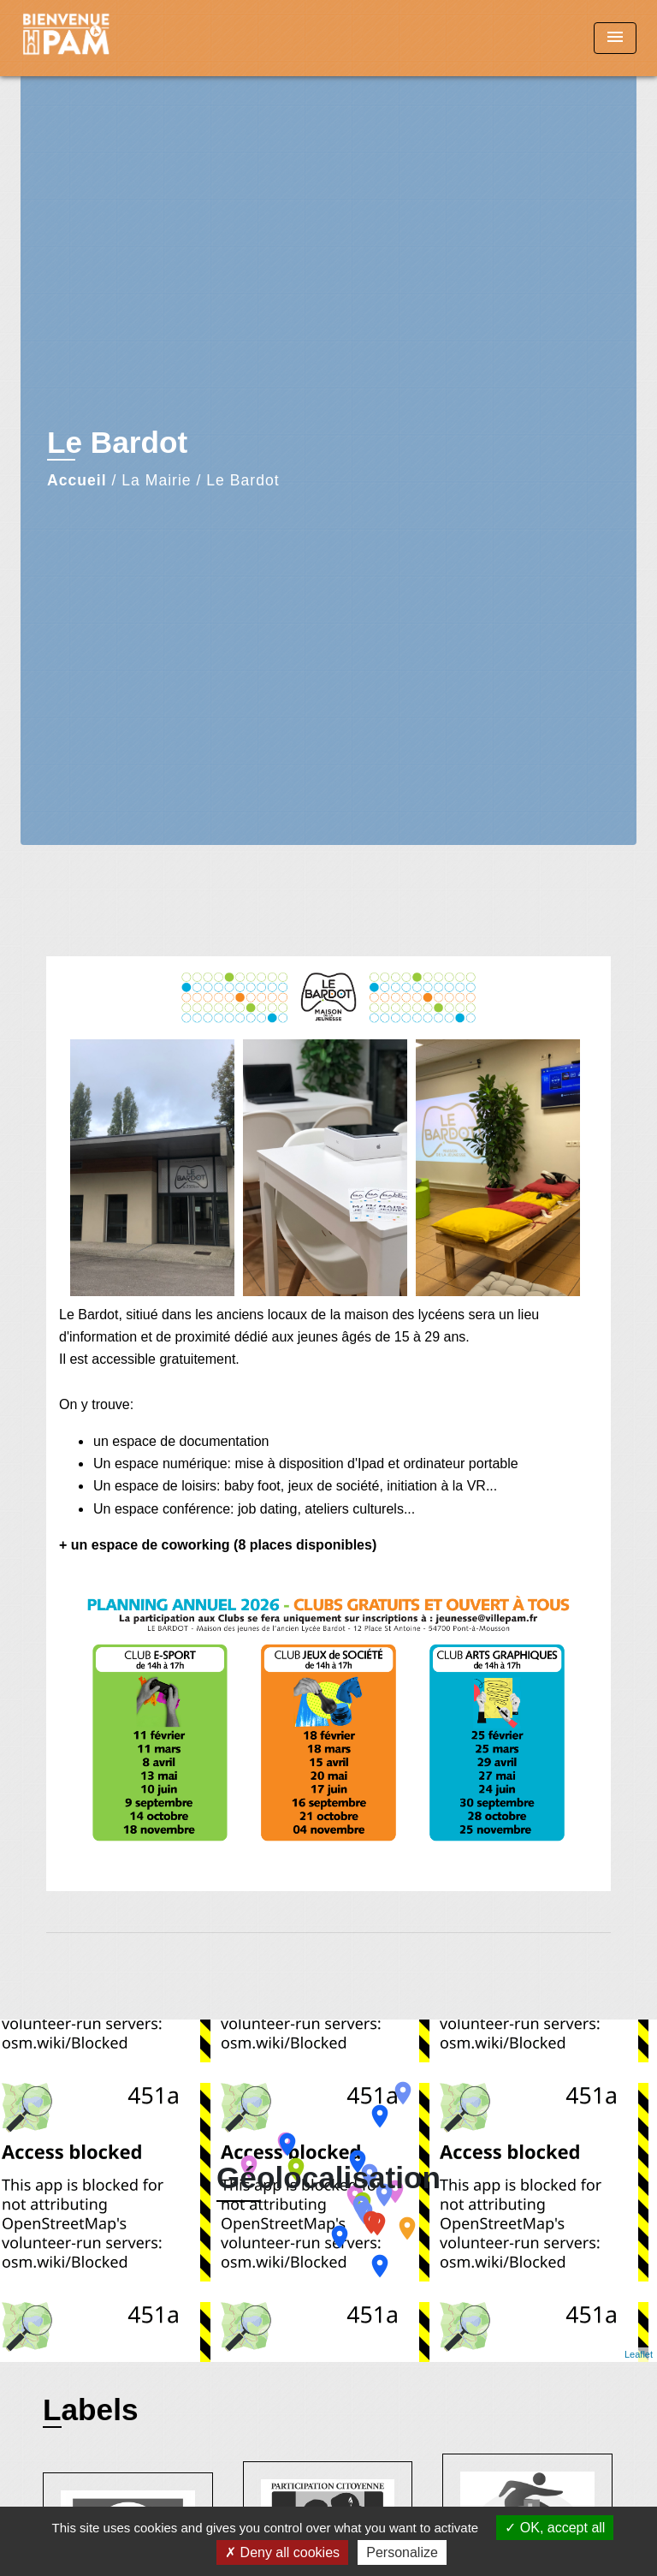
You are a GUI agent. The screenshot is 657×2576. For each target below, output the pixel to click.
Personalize (402, 2552)
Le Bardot (242, 480)
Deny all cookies (282, 2552)
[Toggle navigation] (615, 38)
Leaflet (638, 2354)
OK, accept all (555, 2527)
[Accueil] (85, 38)
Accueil (77, 480)
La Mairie (156, 480)
